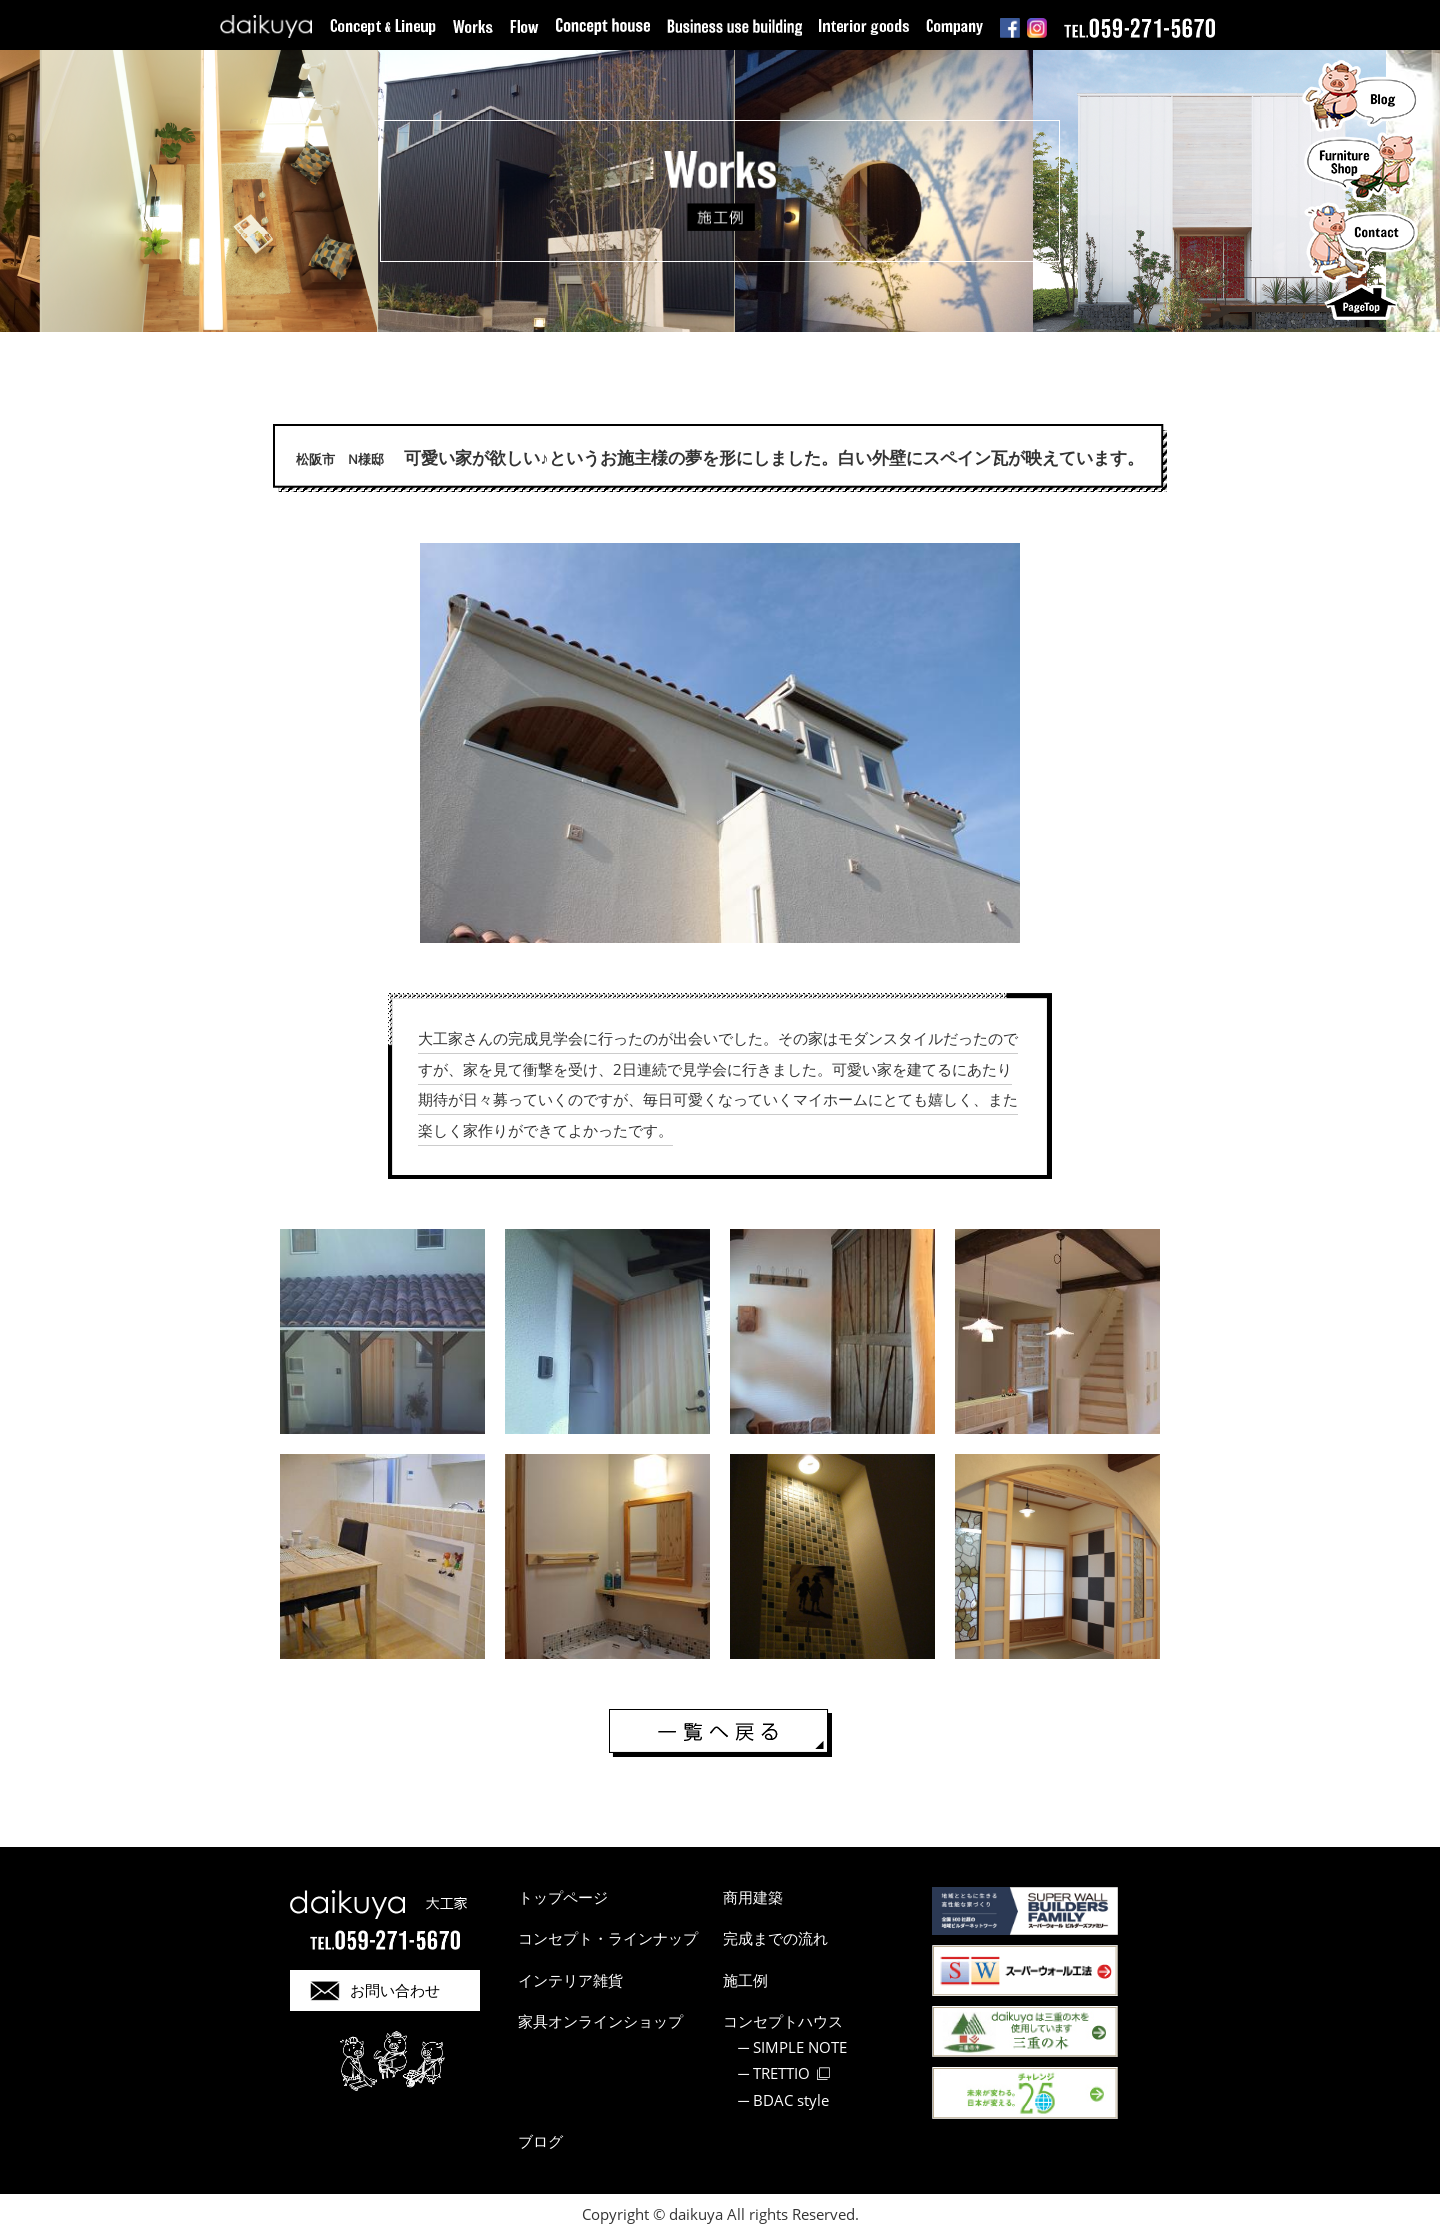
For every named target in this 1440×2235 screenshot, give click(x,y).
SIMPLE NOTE (800, 2047)
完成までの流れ (775, 1938)
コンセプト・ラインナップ (608, 1938)
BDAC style (791, 2100)
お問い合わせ (395, 1990)
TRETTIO (781, 2073)
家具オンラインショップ (600, 2021)
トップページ (563, 1897)
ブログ (540, 2141)
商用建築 (753, 1897)
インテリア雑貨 (570, 1980)
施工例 (745, 1980)
